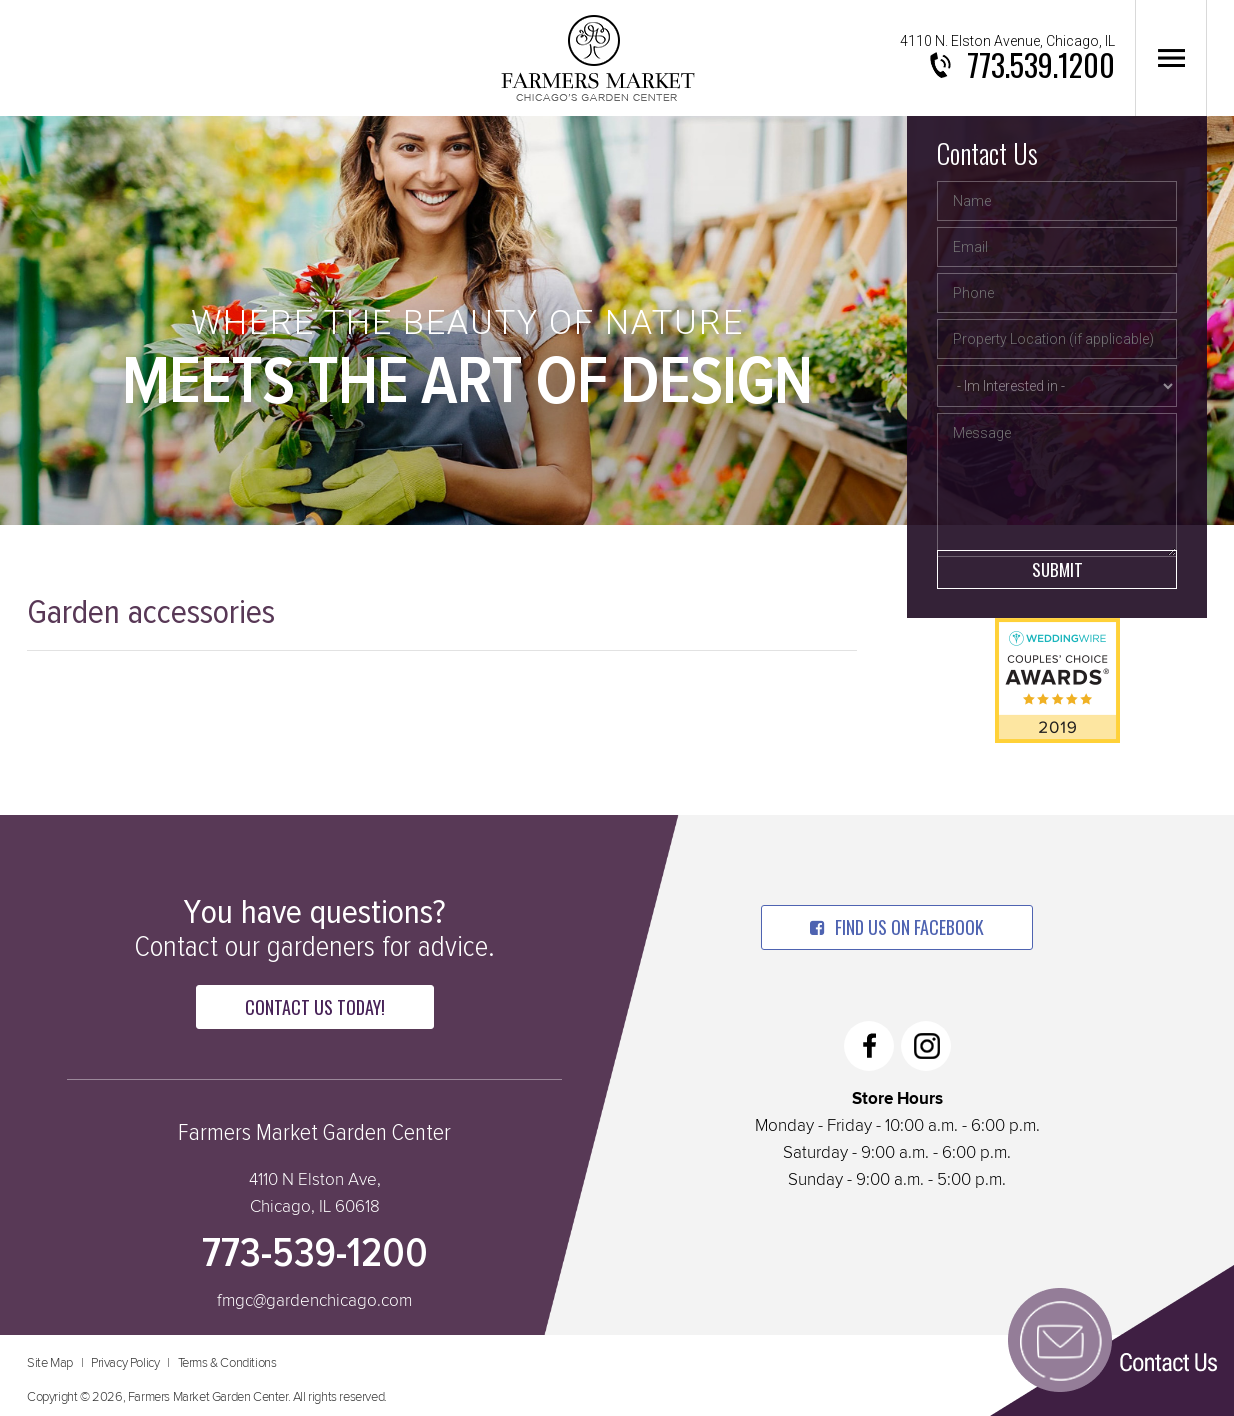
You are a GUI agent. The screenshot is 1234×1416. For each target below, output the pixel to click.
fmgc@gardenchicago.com (314, 1301)
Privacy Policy (125, 1363)
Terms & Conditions (227, 1363)
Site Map (50, 1363)
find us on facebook (897, 927)
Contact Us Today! (315, 1007)
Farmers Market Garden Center (597, 58)
